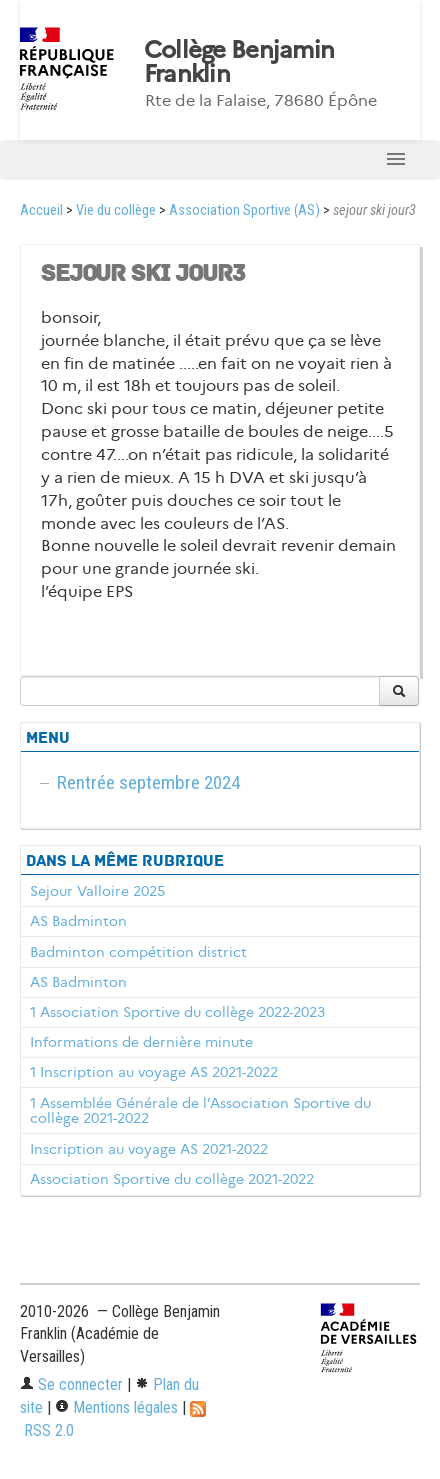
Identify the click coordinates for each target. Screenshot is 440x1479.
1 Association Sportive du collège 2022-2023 (177, 1012)
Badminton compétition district (138, 952)
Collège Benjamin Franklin (239, 62)
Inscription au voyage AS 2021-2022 (149, 1149)
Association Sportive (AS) (244, 210)
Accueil (41, 210)
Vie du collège (116, 210)
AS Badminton (78, 921)
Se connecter (71, 1384)
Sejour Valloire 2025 (97, 891)
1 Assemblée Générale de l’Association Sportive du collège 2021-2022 (200, 1111)
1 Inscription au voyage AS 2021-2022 (154, 1072)
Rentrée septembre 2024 (148, 782)
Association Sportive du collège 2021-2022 (172, 1179)
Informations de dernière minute (141, 1042)
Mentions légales (116, 1407)
